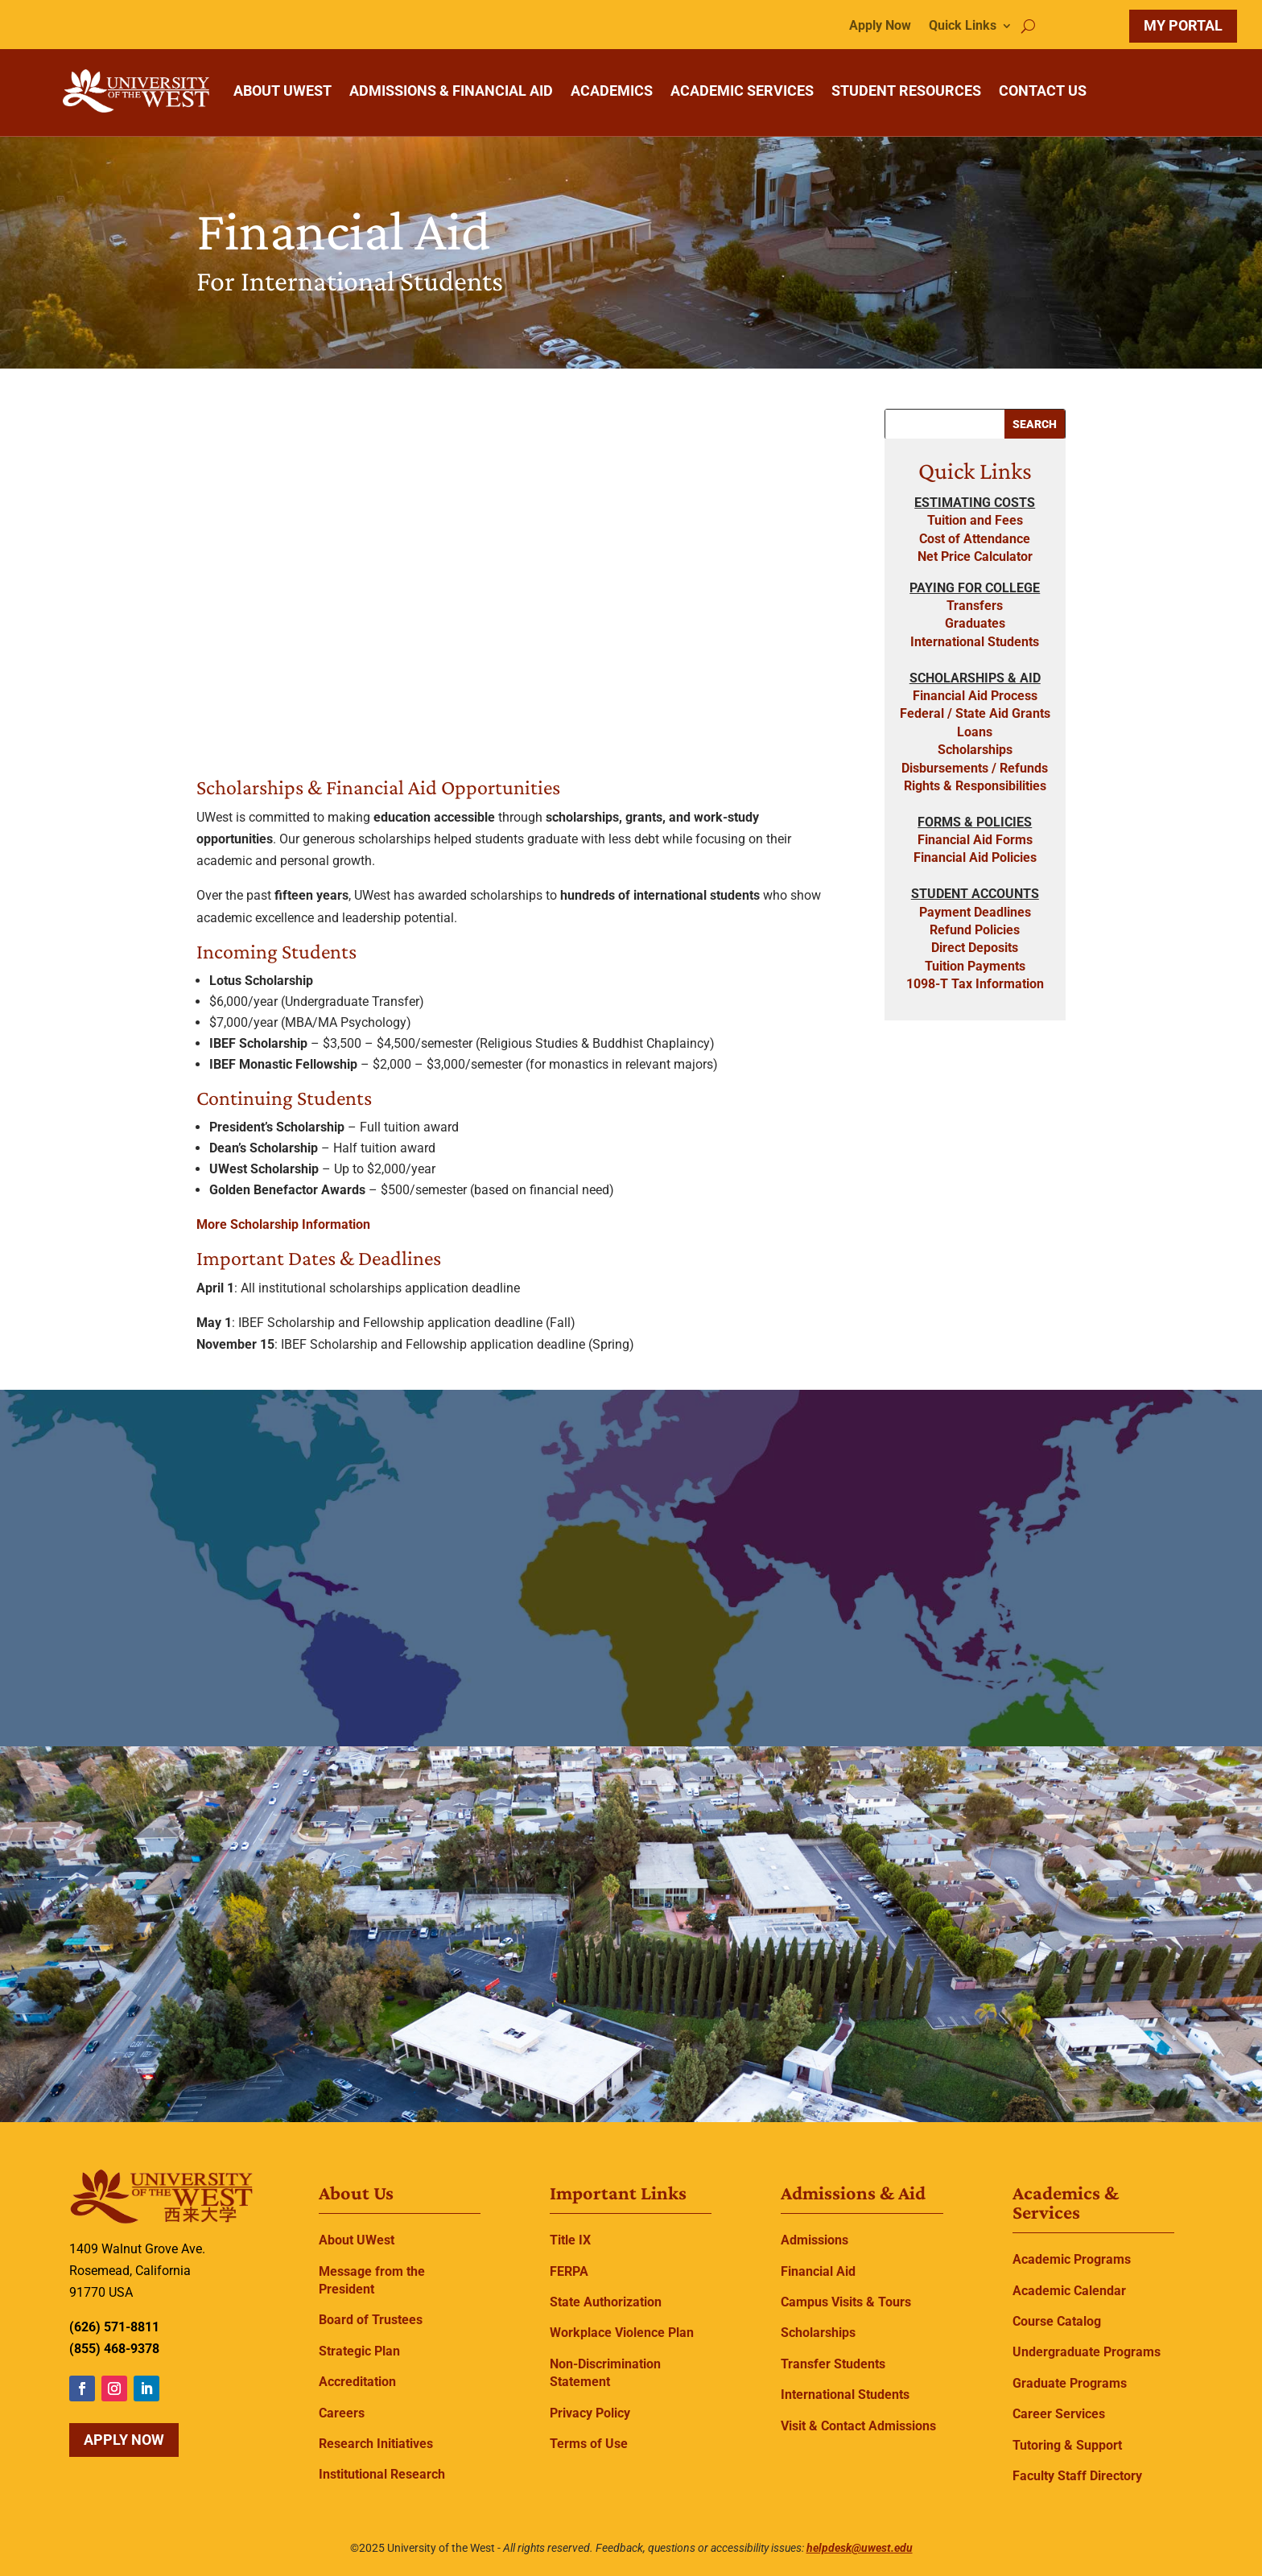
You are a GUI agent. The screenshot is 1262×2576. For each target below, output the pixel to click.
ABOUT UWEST (282, 90)
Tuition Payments (975, 966)
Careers (342, 2413)
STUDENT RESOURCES (906, 90)
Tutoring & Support (1067, 2445)
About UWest (356, 2240)
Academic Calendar (1069, 2290)
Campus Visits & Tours (846, 2302)
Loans (974, 732)
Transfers (974, 605)
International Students (974, 641)
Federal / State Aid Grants (975, 713)
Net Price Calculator (975, 556)
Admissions (814, 2240)
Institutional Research (382, 2474)
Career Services (1058, 2413)
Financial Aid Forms (975, 839)
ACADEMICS (612, 90)
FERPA (569, 2271)
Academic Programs (1071, 2259)
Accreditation (357, 2381)
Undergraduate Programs (1086, 2352)
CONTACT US (1043, 90)
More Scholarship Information (283, 1224)
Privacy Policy (590, 2413)
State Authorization (606, 2302)
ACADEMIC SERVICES (742, 90)
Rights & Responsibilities (975, 785)
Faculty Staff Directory (1077, 2475)
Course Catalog (1056, 2321)
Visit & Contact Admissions (858, 2426)
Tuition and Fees (975, 520)
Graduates (975, 623)
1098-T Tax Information (975, 983)
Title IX (570, 2240)
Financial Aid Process (975, 695)
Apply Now (880, 26)
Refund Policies (975, 930)
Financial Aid (818, 2271)
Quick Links (962, 26)
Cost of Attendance (974, 538)
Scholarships (975, 749)
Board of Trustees (371, 2319)
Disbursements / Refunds (974, 768)
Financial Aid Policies (975, 857)
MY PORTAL (1183, 25)
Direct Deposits (974, 947)
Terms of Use (589, 2443)
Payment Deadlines (975, 912)
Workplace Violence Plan (622, 2332)
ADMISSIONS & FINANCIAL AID (451, 90)
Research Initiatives (376, 2443)
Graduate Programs (1069, 2383)
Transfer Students (833, 2364)
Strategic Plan (359, 2351)
